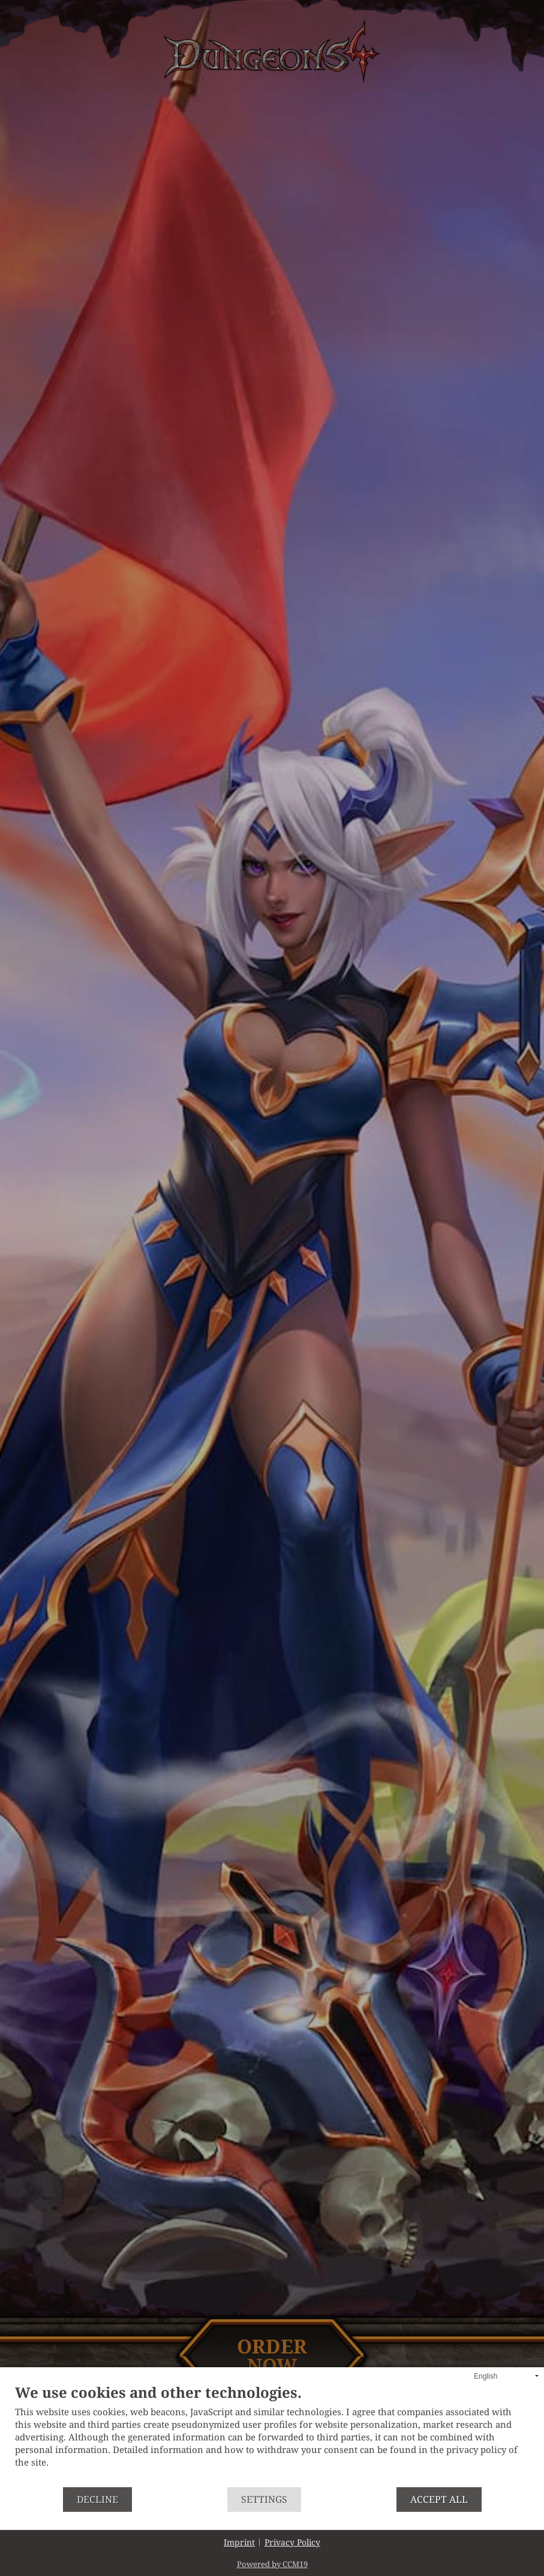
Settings (264, 2499)
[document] (272, 2436)
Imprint (239, 2542)
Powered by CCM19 (272, 2564)
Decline (97, 2499)
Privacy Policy (292, 2542)
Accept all (439, 2499)
